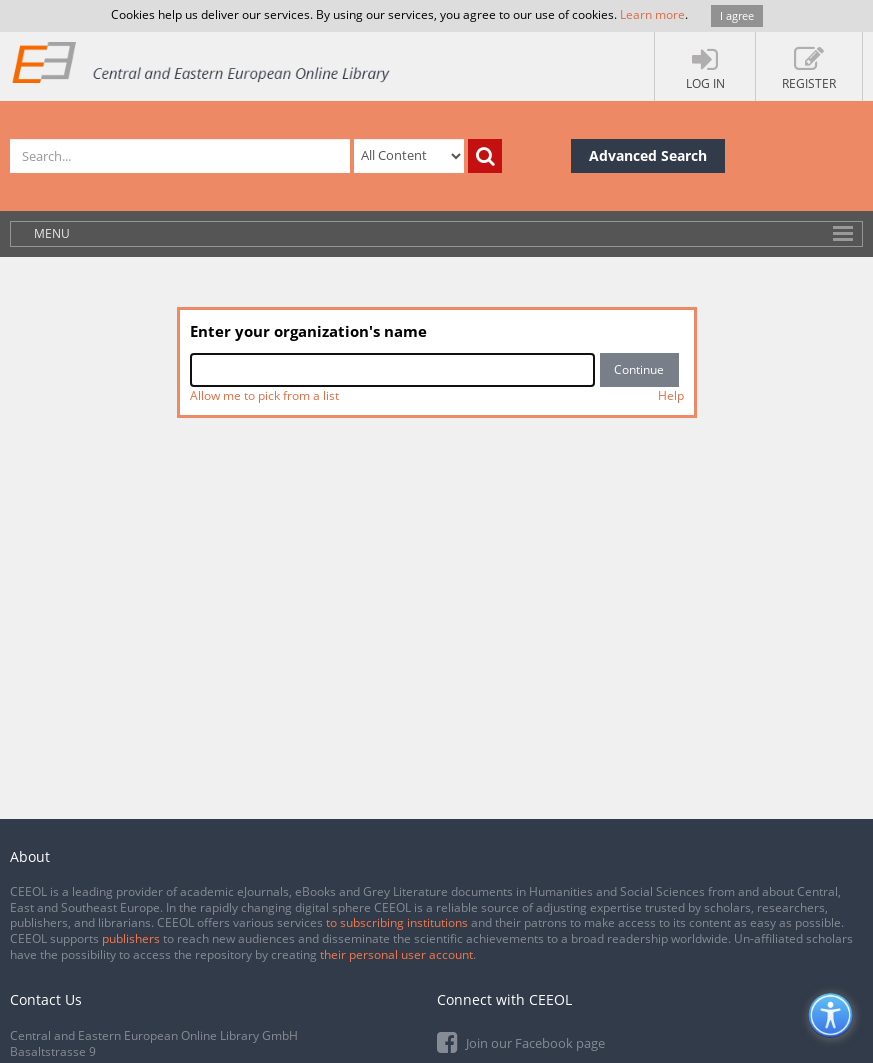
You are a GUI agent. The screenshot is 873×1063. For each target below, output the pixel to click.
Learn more (652, 14)
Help (671, 395)
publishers (131, 938)
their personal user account (396, 954)
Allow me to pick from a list (264, 395)
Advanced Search (648, 155)
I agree (737, 15)
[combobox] (392, 370)
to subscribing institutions (397, 922)
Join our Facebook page (521, 1041)
